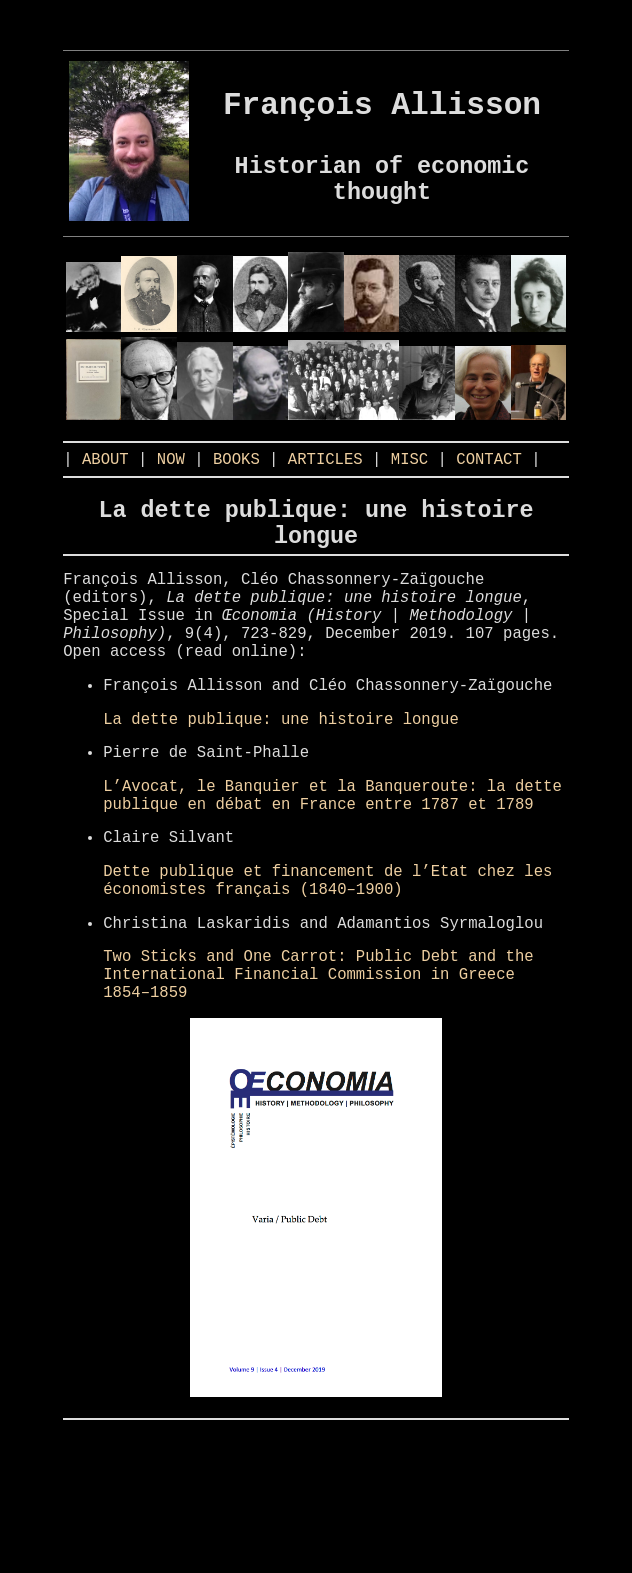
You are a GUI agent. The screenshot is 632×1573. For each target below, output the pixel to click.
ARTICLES (325, 481)
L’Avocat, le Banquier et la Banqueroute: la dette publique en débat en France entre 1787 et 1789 (332, 867)
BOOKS (236, 481)
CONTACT (489, 481)
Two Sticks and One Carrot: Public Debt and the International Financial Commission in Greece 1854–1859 (318, 1072)
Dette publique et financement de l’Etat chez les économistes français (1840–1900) (327, 964)
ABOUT (105, 481)
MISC (409, 481)
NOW (171, 481)
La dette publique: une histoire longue (281, 781)
